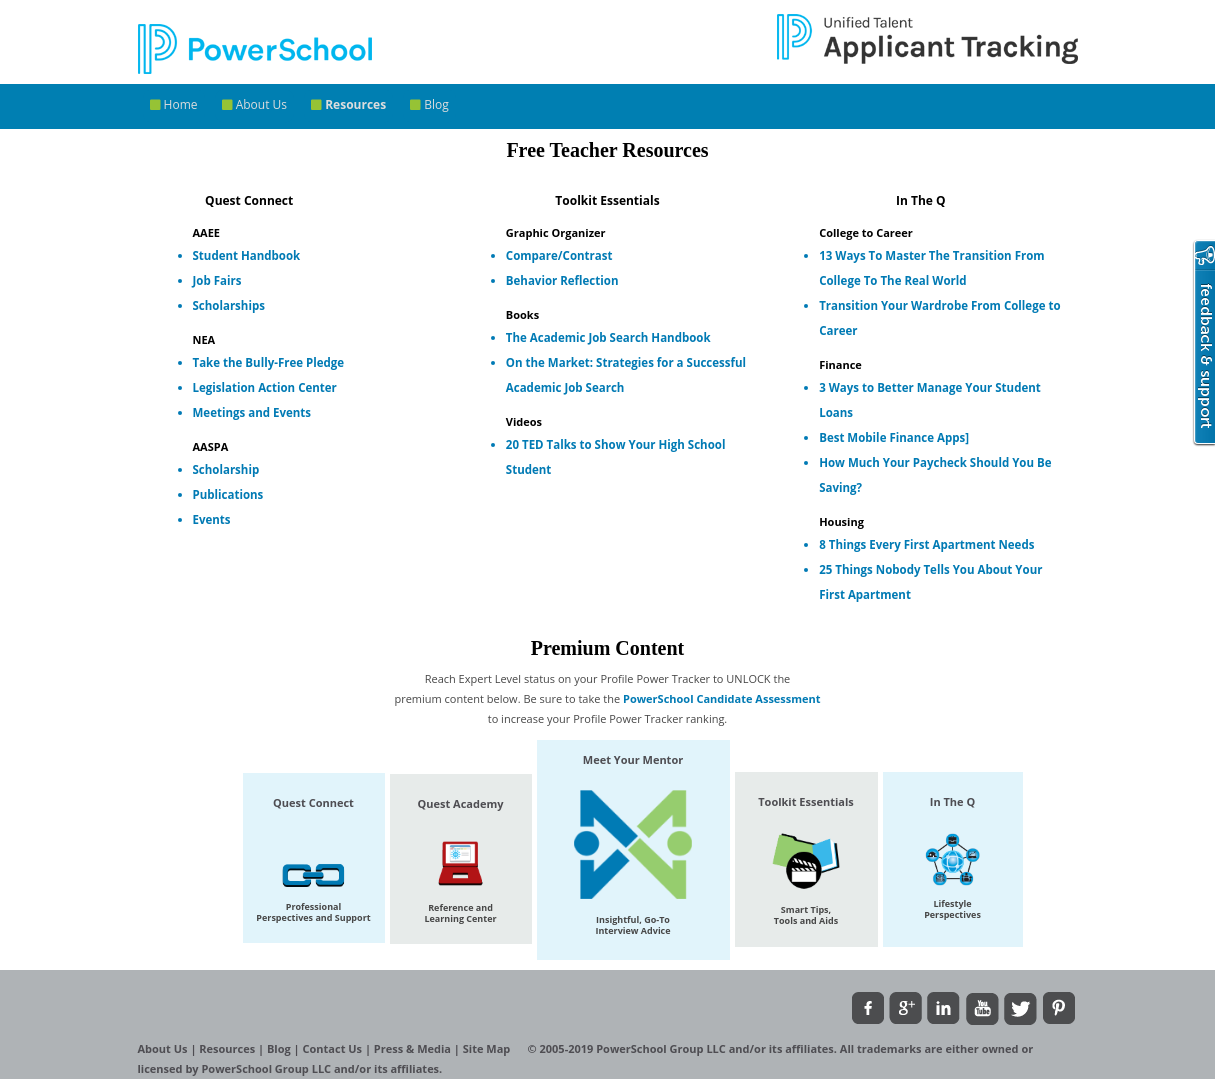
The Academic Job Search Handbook (608, 337)
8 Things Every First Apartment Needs (926, 544)
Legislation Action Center (265, 387)
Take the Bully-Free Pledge (269, 362)
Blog (429, 104)
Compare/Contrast (559, 255)
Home (174, 104)
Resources (348, 104)
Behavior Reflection (562, 280)
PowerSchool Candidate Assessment (722, 698)
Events (212, 519)
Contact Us (334, 1048)
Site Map (488, 1048)
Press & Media (414, 1048)
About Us (255, 104)
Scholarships (229, 305)
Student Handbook (247, 255)
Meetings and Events (252, 412)
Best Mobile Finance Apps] (894, 437)
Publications (228, 494)
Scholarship (226, 469)
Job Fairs (217, 280)
